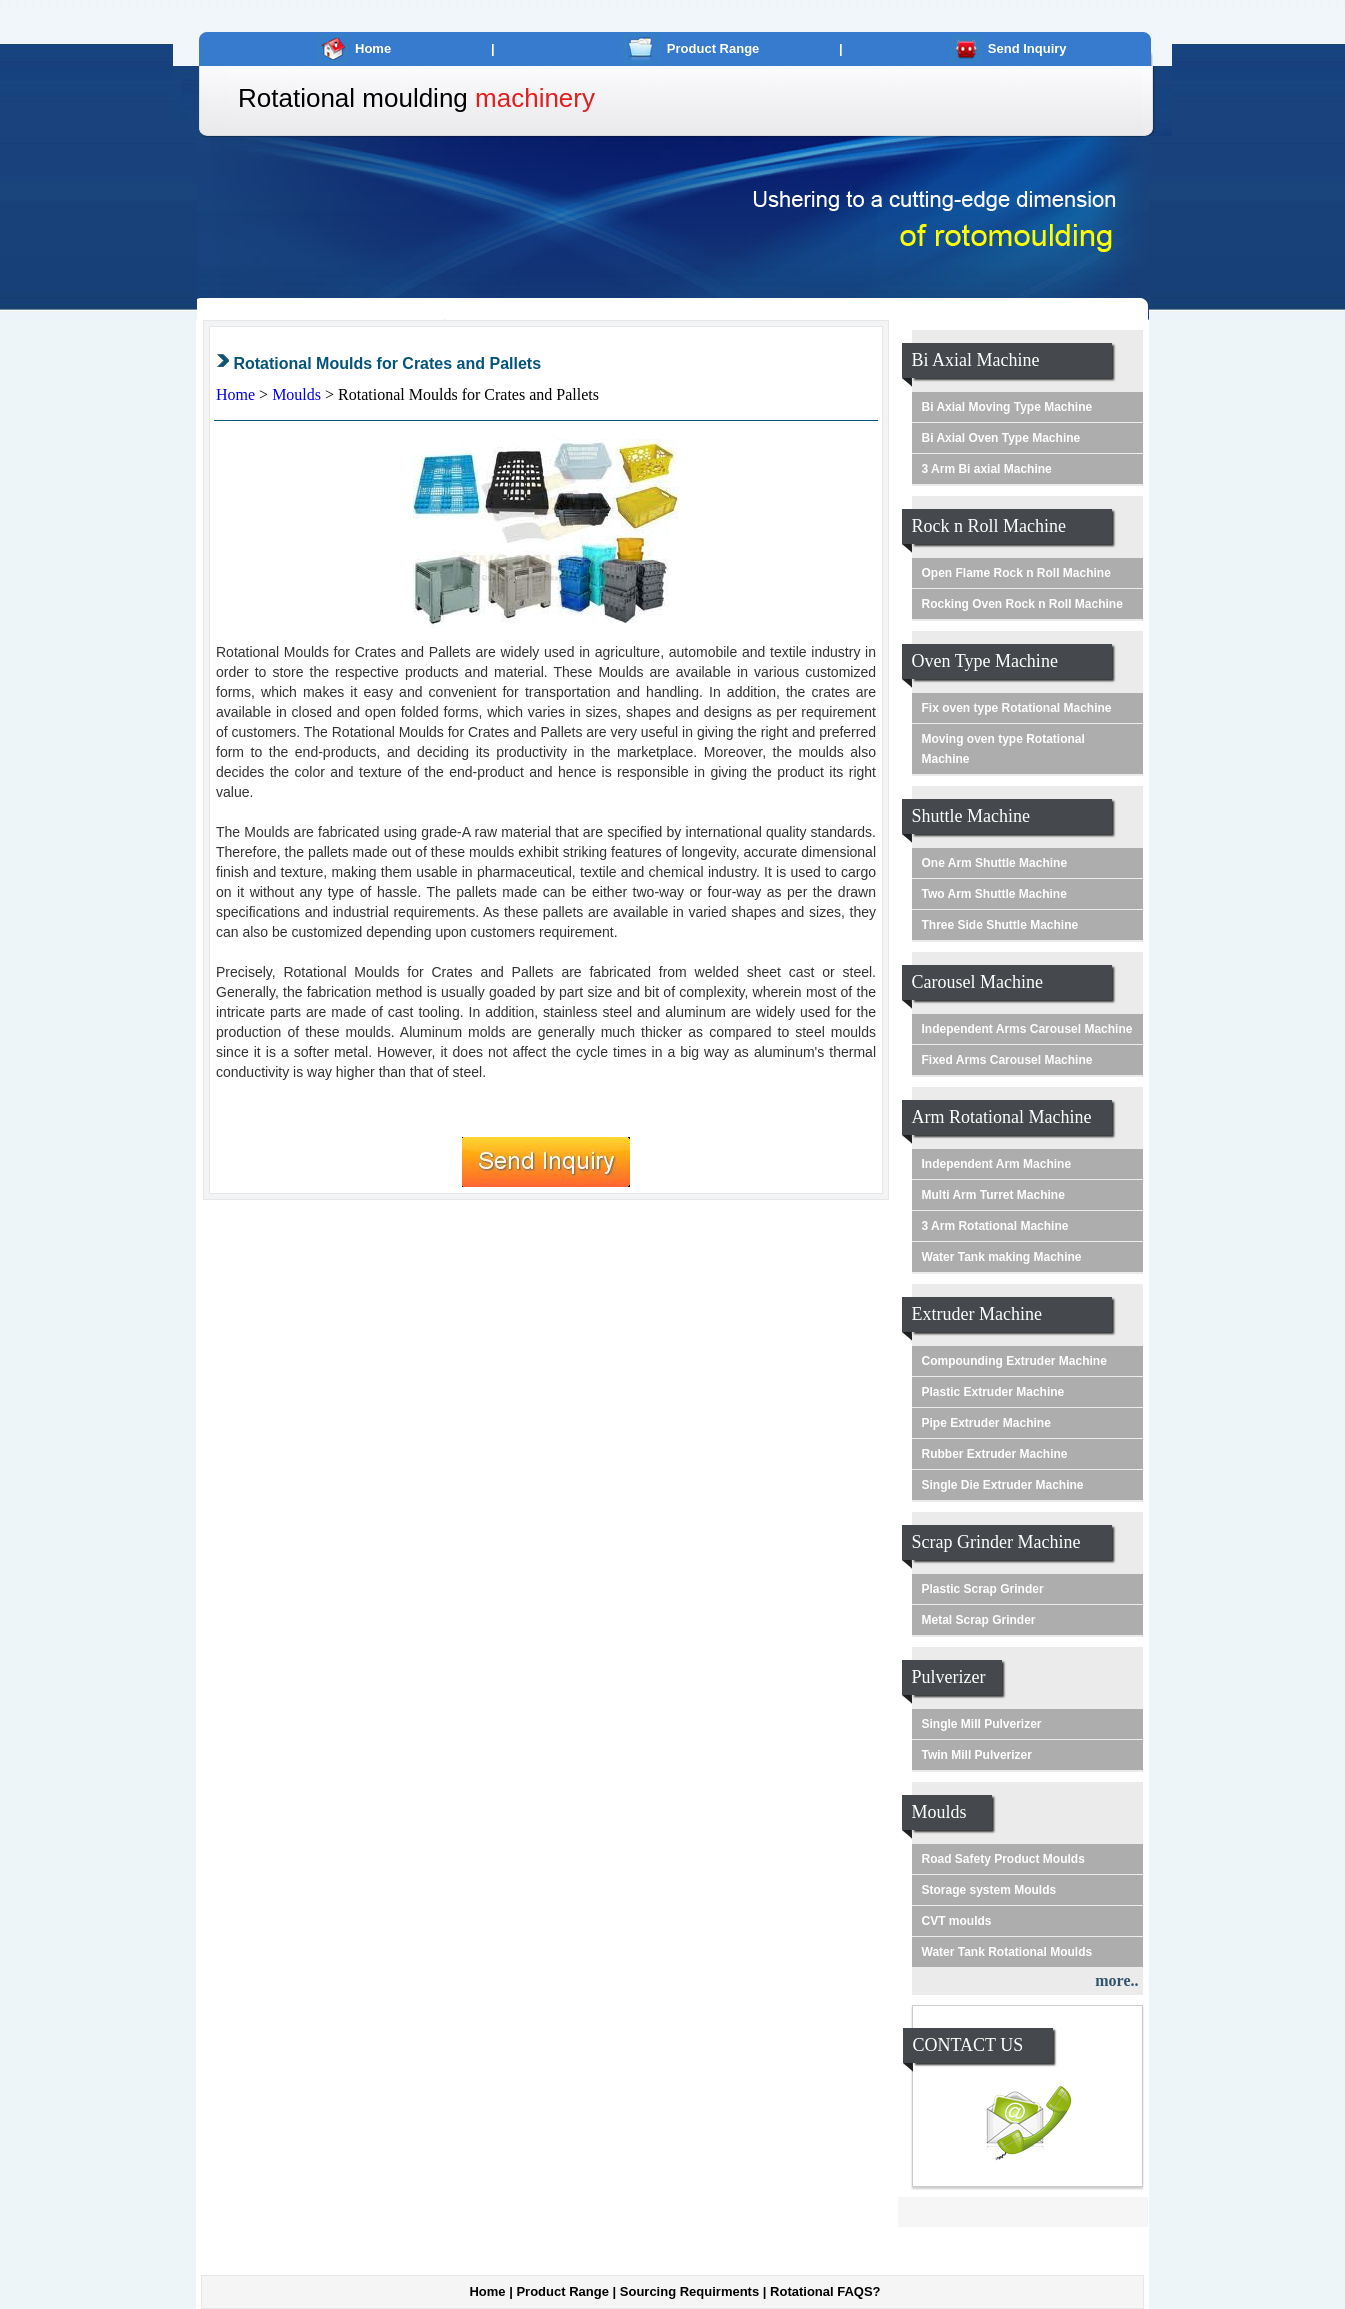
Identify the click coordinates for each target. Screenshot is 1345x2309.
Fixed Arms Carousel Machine (1007, 1060)
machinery (535, 98)
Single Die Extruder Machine (1003, 1485)
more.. (1116, 1980)
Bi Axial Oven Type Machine (1001, 438)
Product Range (713, 48)
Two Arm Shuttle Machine (994, 894)
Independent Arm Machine (997, 1164)
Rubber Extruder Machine (995, 1454)
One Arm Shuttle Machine (995, 863)
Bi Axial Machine (976, 360)
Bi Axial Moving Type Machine (1007, 407)
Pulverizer (949, 1677)
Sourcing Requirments (689, 2291)
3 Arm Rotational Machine (995, 1226)
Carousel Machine (977, 982)
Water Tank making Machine (1002, 1257)
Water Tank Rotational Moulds (1007, 1952)
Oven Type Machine (985, 661)
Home (373, 48)
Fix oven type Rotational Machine (1017, 708)
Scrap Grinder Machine (996, 1542)
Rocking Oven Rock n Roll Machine (1022, 604)
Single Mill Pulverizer (982, 1724)
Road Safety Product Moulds (1003, 1859)
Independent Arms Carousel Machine (1027, 1029)
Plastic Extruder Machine (993, 1392)
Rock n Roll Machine (989, 526)
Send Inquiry (1027, 48)
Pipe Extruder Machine (986, 1423)
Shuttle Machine (971, 816)
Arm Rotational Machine (1002, 1117)
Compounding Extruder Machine (1014, 1361)
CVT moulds (957, 1921)
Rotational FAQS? (825, 2291)
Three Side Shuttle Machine (1000, 925)
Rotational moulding (353, 98)
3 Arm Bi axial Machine (987, 469)
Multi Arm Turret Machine (993, 1195)
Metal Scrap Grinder (979, 1620)
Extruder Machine (977, 1314)
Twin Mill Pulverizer (977, 1755)
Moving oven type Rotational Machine (1003, 749)
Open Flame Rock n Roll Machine (1016, 573)
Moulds (298, 394)
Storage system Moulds (989, 1890)
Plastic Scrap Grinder (983, 1589)
